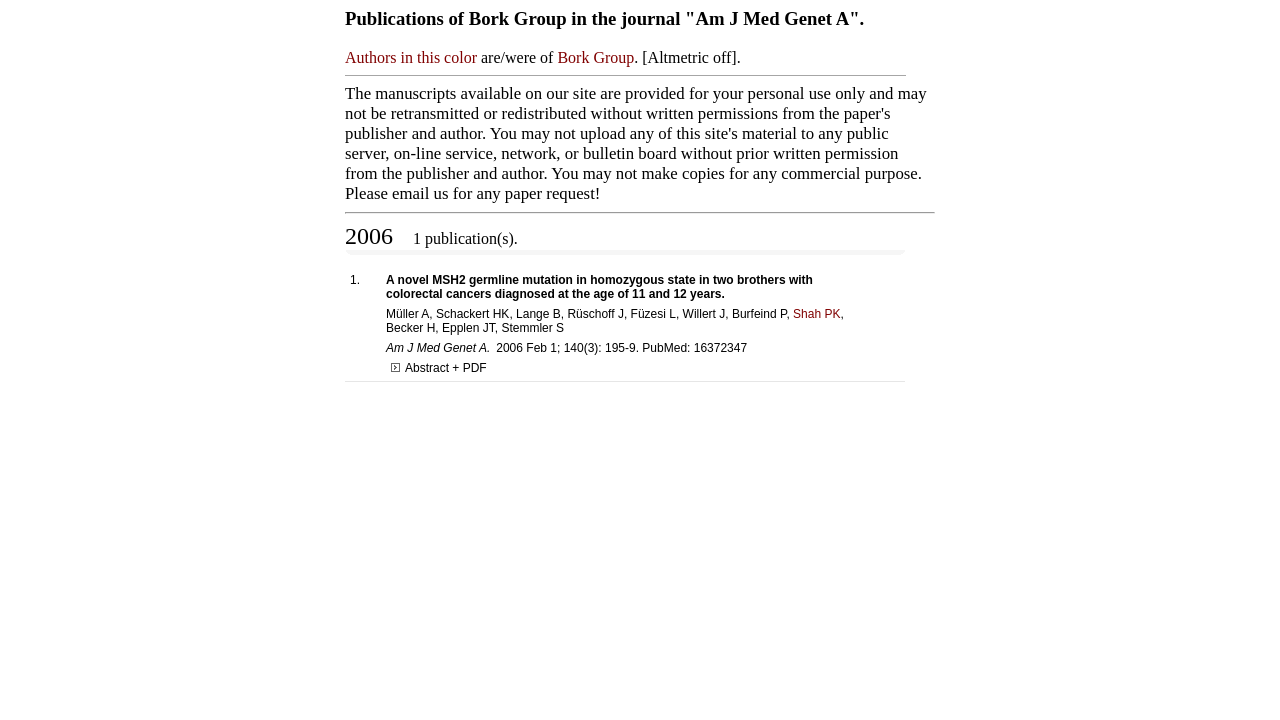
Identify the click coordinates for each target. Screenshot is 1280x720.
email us (420, 193)
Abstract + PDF (439, 368)
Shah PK (816, 314)
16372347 (720, 348)
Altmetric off (690, 57)
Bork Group (595, 57)
